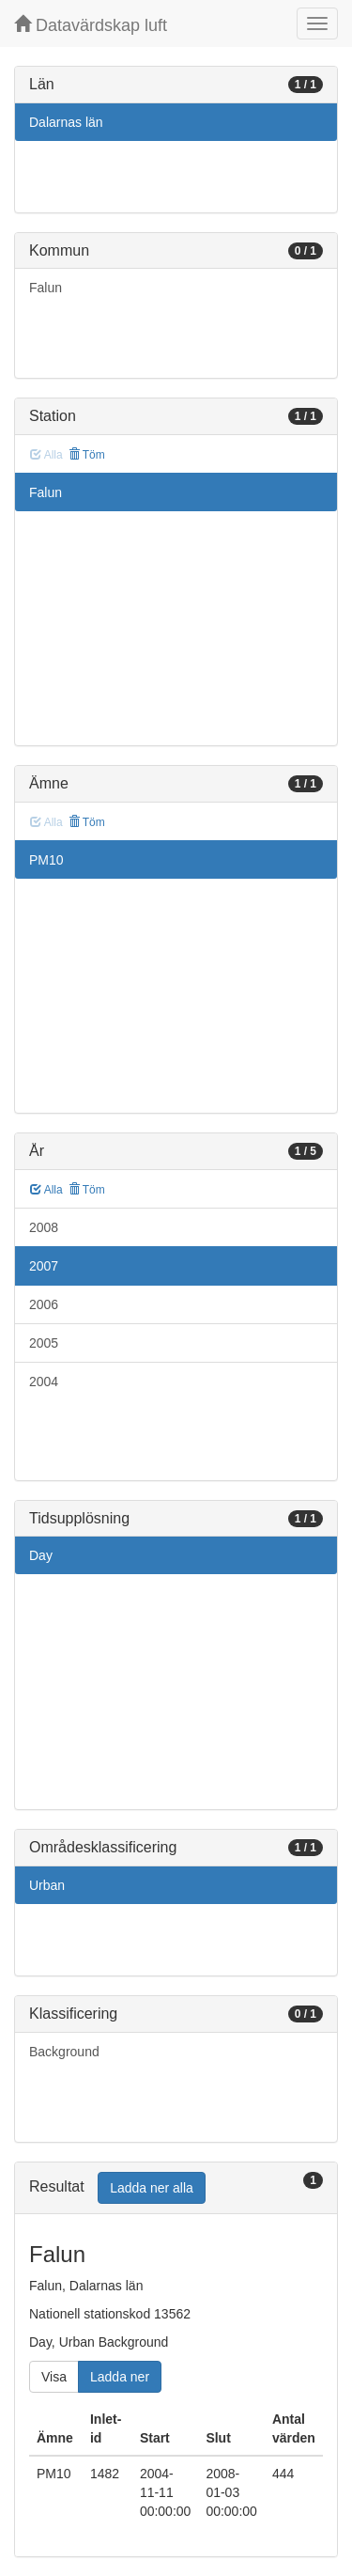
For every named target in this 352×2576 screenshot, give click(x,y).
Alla (46, 1189)
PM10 (46, 859)
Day (41, 1555)
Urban (47, 1885)
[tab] (176, 2188)
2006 (43, 1304)
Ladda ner (119, 2376)
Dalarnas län (66, 122)
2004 (43, 1381)
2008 (43, 1227)
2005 (43, 1342)
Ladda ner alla (151, 2187)
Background (64, 2051)
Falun (45, 287)
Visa (54, 2376)
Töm (87, 454)
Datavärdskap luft (90, 25)
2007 (43, 1265)
